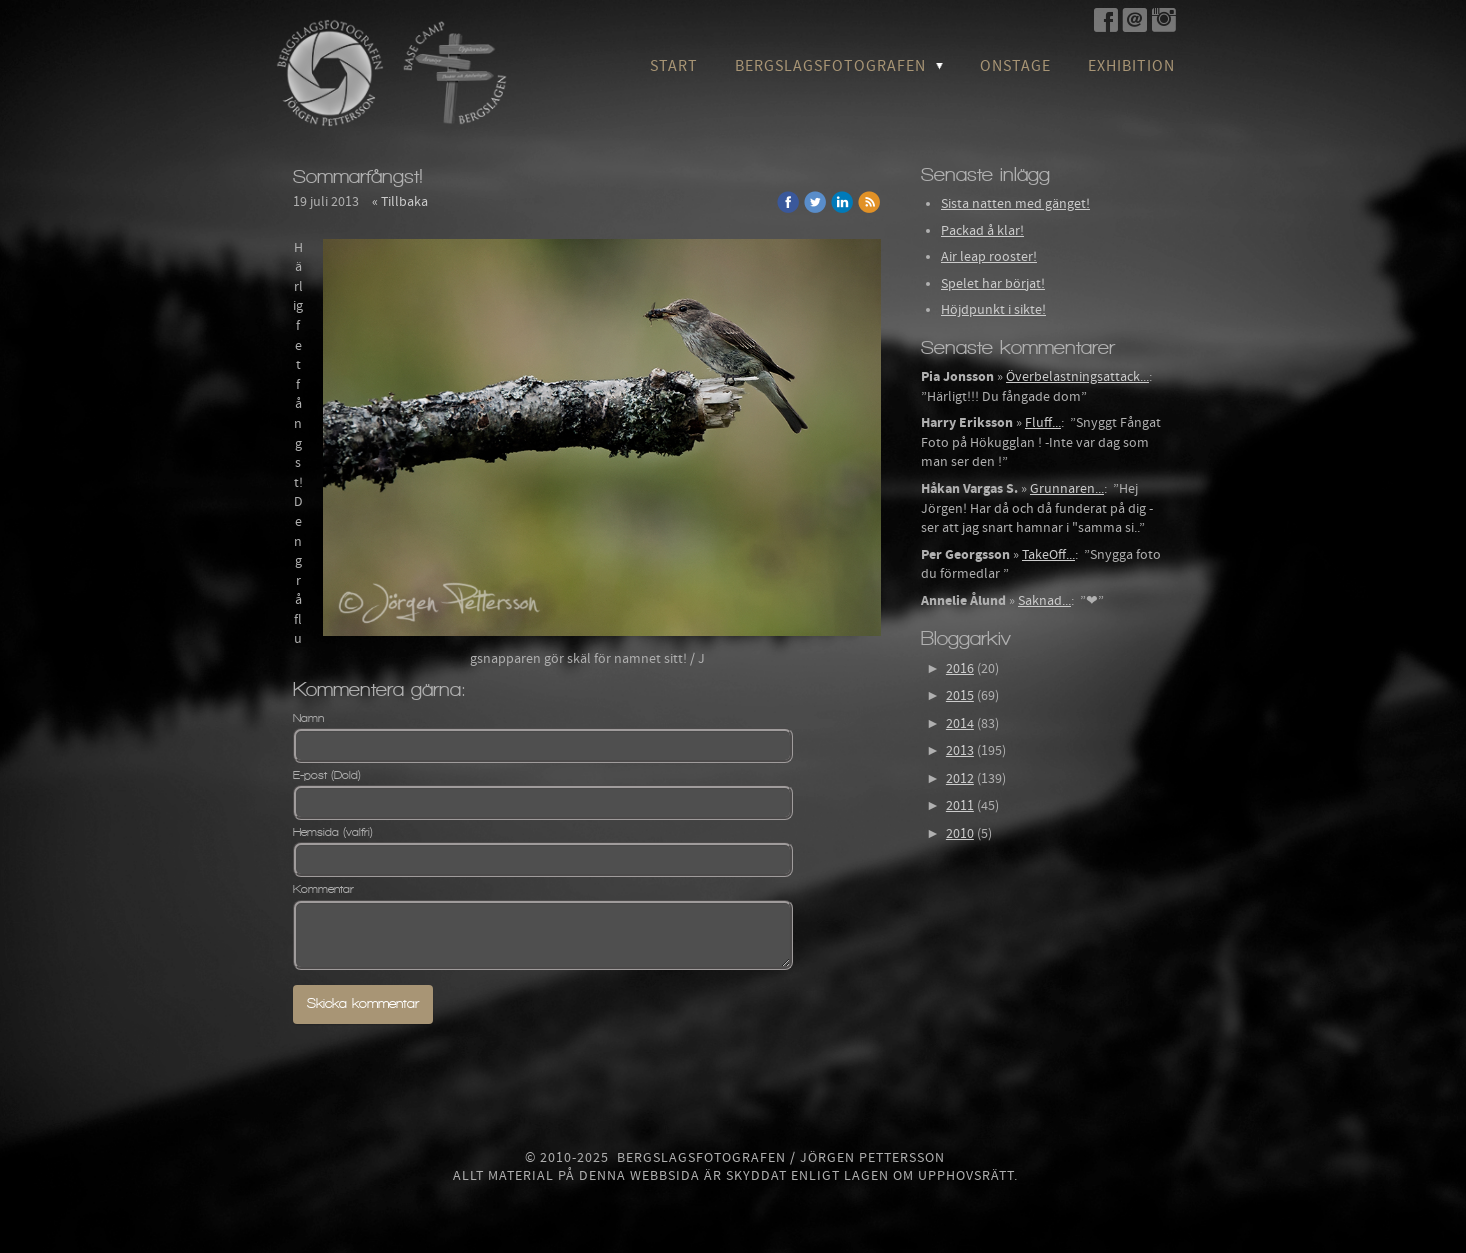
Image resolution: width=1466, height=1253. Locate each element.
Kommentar (323, 889)
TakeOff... (1048, 555)
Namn (308, 718)
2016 (960, 669)
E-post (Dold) (327, 775)
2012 (960, 779)
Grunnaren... (1067, 489)
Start (674, 66)
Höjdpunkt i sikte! (993, 310)
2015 (960, 696)
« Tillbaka (400, 202)
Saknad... (1044, 601)
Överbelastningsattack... (1077, 377)
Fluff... (1043, 423)
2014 (960, 724)
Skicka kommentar (363, 1003)
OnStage (1015, 66)
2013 (960, 751)
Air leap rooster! (989, 257)
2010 (960, 834)
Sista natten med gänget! (1015, 204)
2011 (960, 806)
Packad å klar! (982, 231)
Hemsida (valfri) (333, 832)
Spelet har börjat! (993, 284)
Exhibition (1131, 66)
